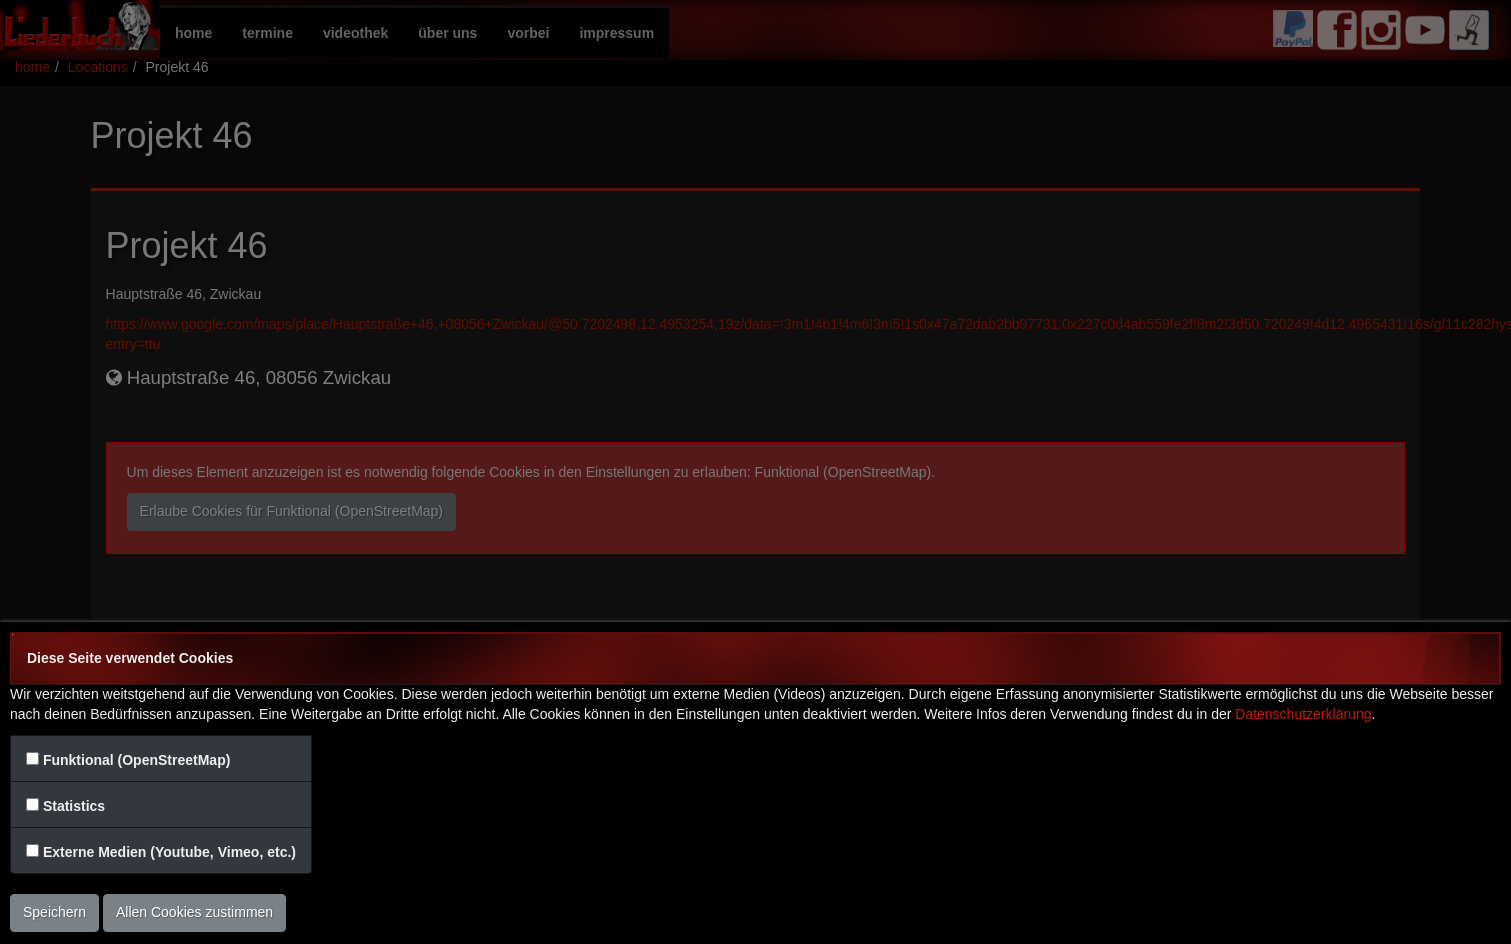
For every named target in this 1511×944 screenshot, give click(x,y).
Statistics (74, 806)
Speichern (54, 912)
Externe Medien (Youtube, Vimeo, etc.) (169, 852)
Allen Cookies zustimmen (194, 912)
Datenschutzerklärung (1303, 714)
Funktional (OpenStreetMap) (136, 760)
